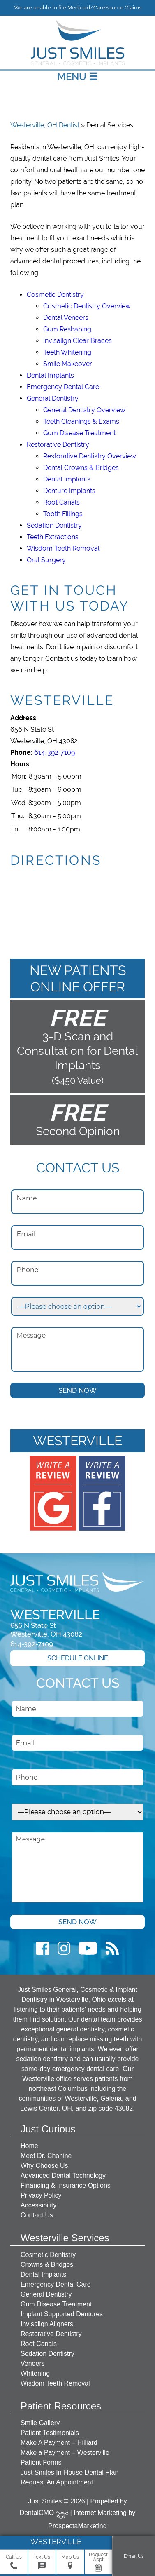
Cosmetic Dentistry (55, 294)
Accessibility (38, 2205)
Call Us (14, 2561)
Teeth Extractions (53, 537)
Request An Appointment (57, 2482)
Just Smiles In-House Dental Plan (69, 2472)
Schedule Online (77, 1658)
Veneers (33, 2363)
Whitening (35, 2373)
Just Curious (48, 2129)
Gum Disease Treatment (79, 433)
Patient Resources (61, 2406)
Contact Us (37, 2215)
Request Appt (98, 2562)
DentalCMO (44, 2512)
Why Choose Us (44, 2165)
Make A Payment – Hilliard (59, 2442)
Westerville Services (65, 2237)
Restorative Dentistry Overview (89, 456)
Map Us (70, 2561)
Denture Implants (69, 491)
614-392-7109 (54, 752)
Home (29, 2145)
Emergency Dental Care (63, 387)
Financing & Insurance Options (66, 2185)
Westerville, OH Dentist (44, 125)
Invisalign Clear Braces (77, 341)
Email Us (134, 2556)
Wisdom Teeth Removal (63, 548)
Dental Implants (50, 375)
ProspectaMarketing (77, 2525)
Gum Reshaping (67, 329)
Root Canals (61, 502)
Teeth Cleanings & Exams (81, 421)
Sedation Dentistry (54, 525)
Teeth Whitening (67, 352)
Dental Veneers (65, 318)
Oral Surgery (46, 560)
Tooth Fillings (63, 514)
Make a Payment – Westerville (65, 2452)
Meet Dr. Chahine (46, 2155)
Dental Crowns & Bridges (81, 468)
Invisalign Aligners (47, 2323)
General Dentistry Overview (84, 410)
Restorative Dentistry (58, 445)
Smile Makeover (67, 364)
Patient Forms (41, 2462)
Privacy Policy (41, 2195)
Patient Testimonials (50, 2432)
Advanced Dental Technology (63, 2175)
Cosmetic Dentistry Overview (87, 306)
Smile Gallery (40, 2422)
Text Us (41, 2561)
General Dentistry (53, 398)
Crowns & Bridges (47, 2264)
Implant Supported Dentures (62, 2314)
